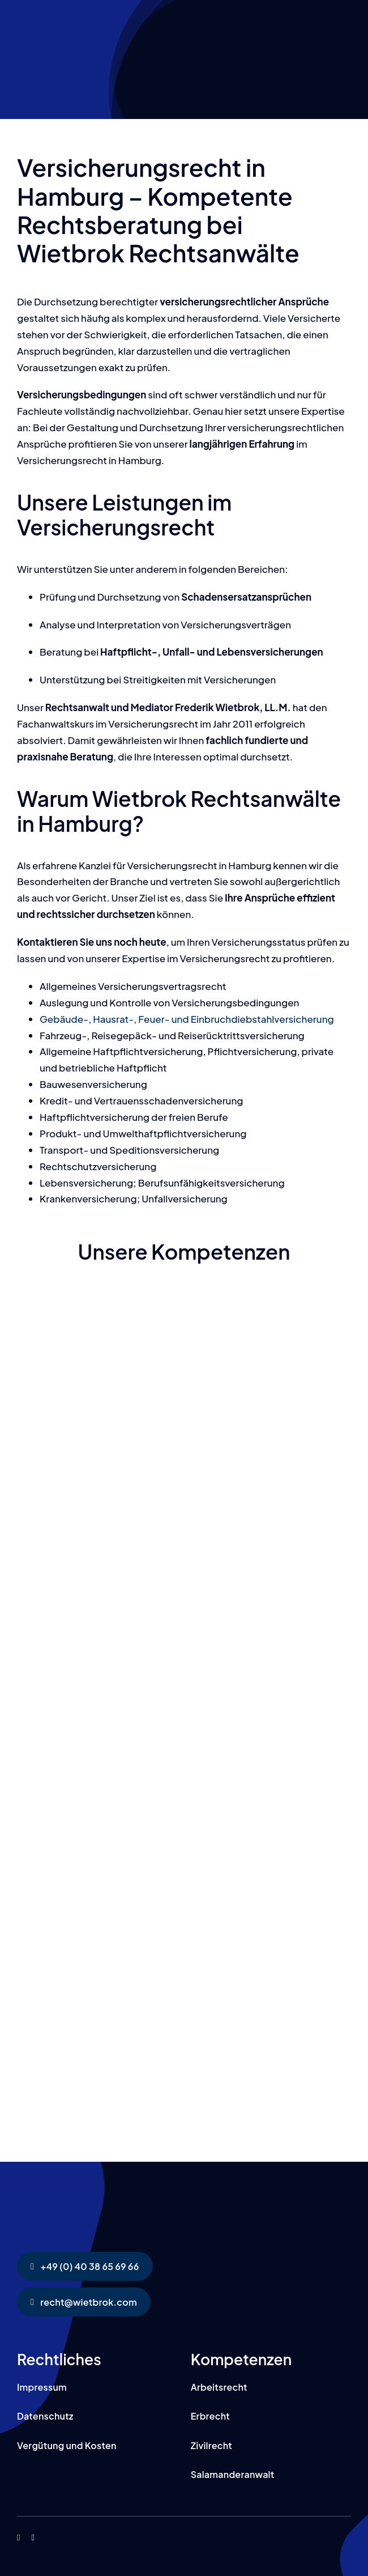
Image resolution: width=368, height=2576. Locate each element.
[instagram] (32, 2538)
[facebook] (18, 2538)
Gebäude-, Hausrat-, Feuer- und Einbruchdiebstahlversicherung (187, 1019)
